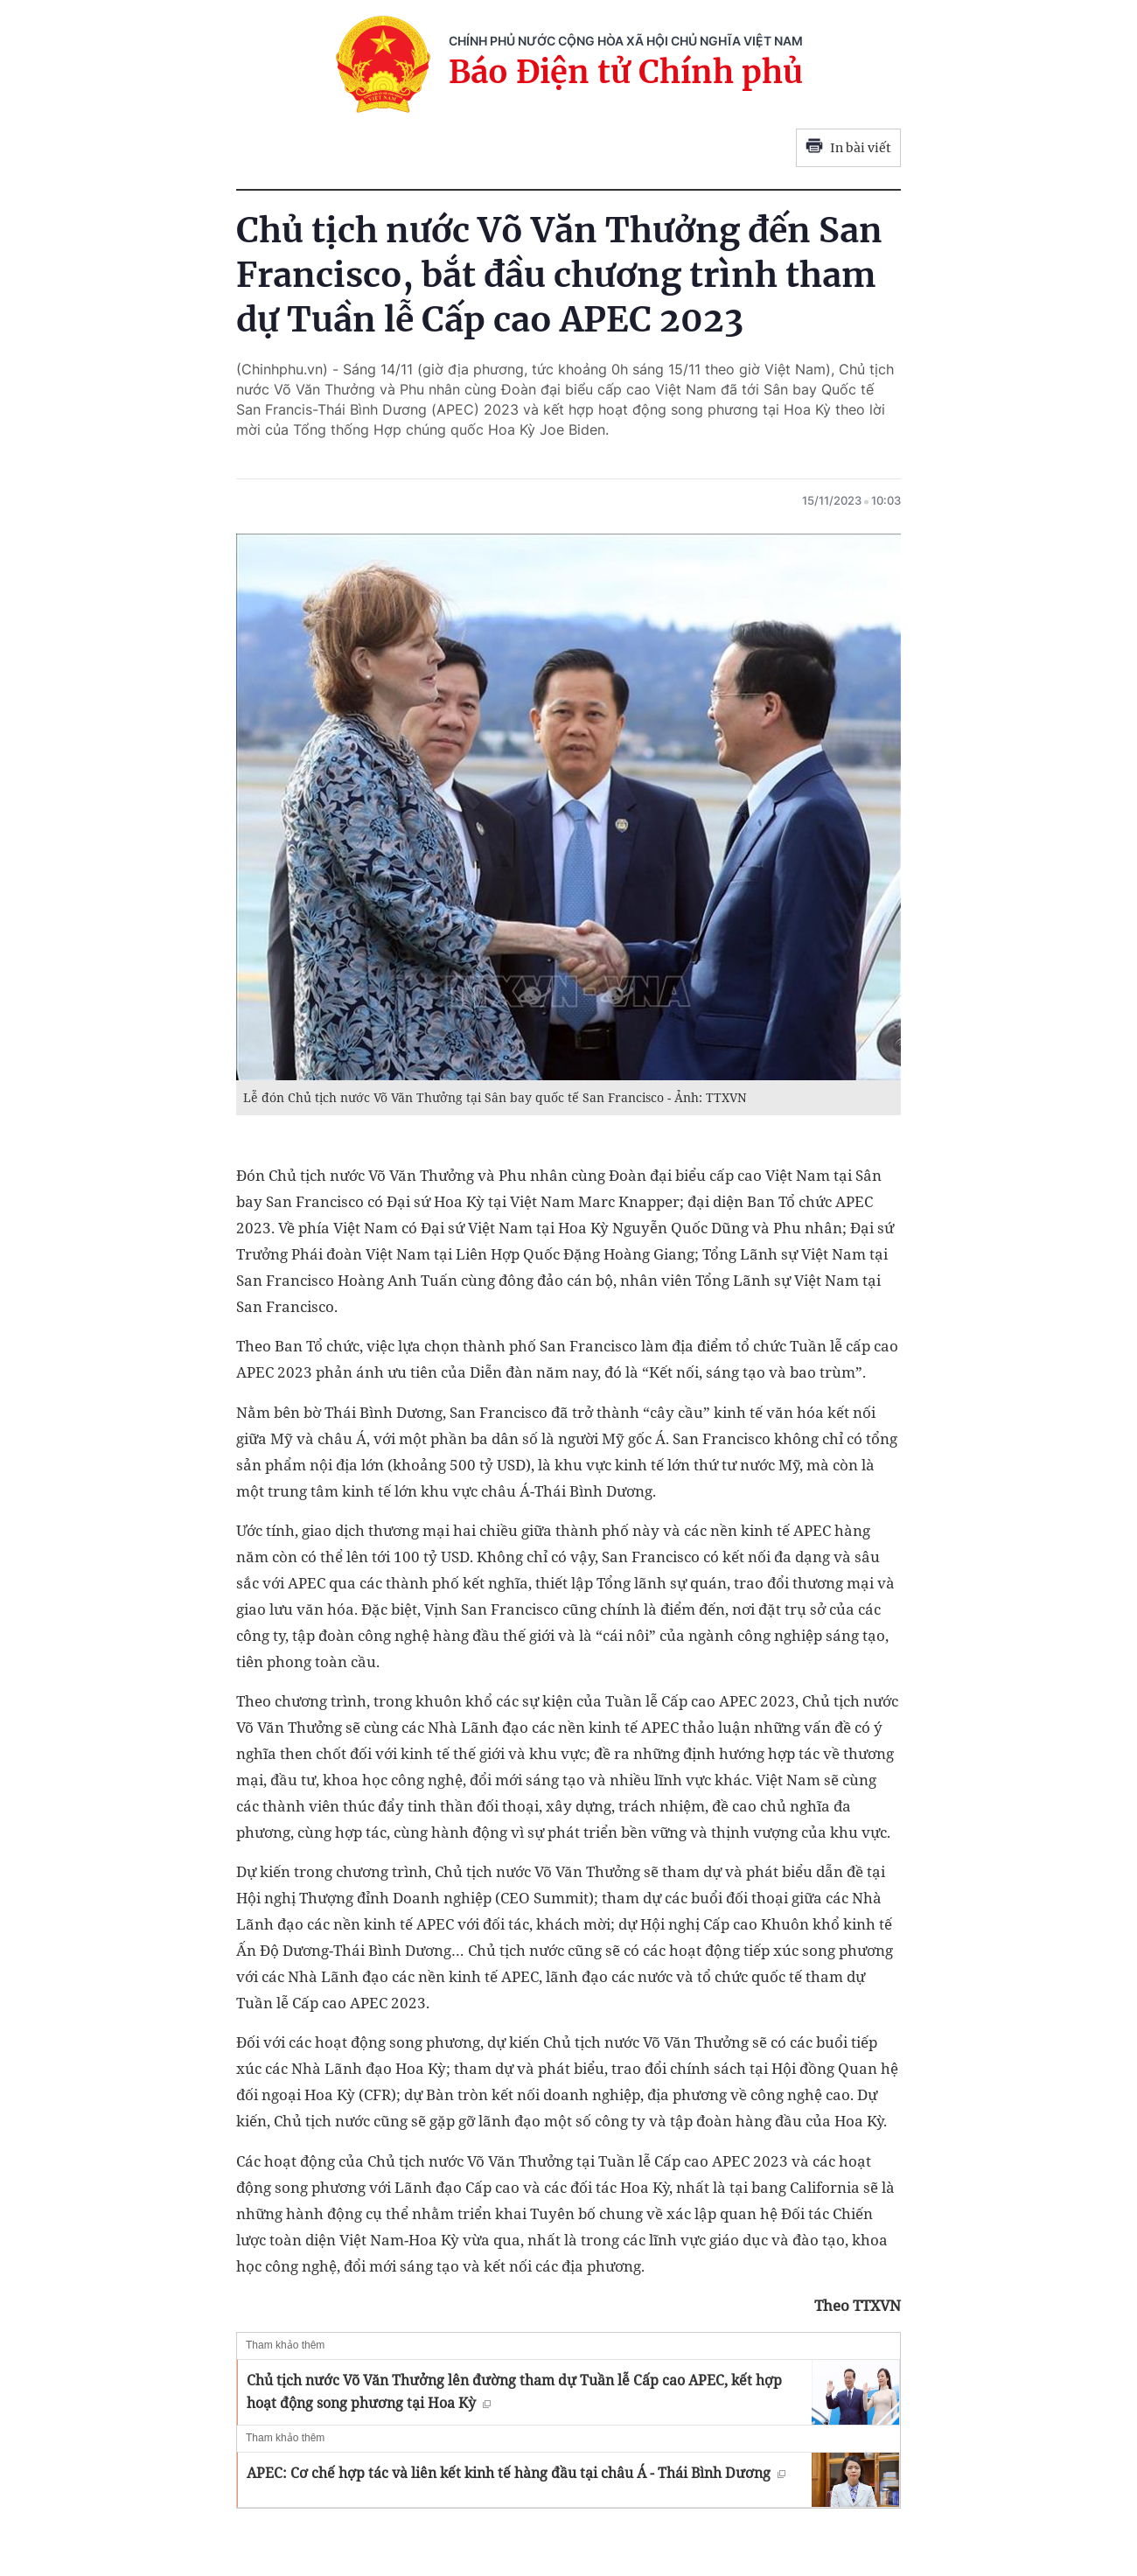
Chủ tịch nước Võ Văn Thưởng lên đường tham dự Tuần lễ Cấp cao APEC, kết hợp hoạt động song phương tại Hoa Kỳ (514, 2391)
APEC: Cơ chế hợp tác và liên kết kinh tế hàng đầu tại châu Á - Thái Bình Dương (516, 2472)
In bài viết (848, 147)
